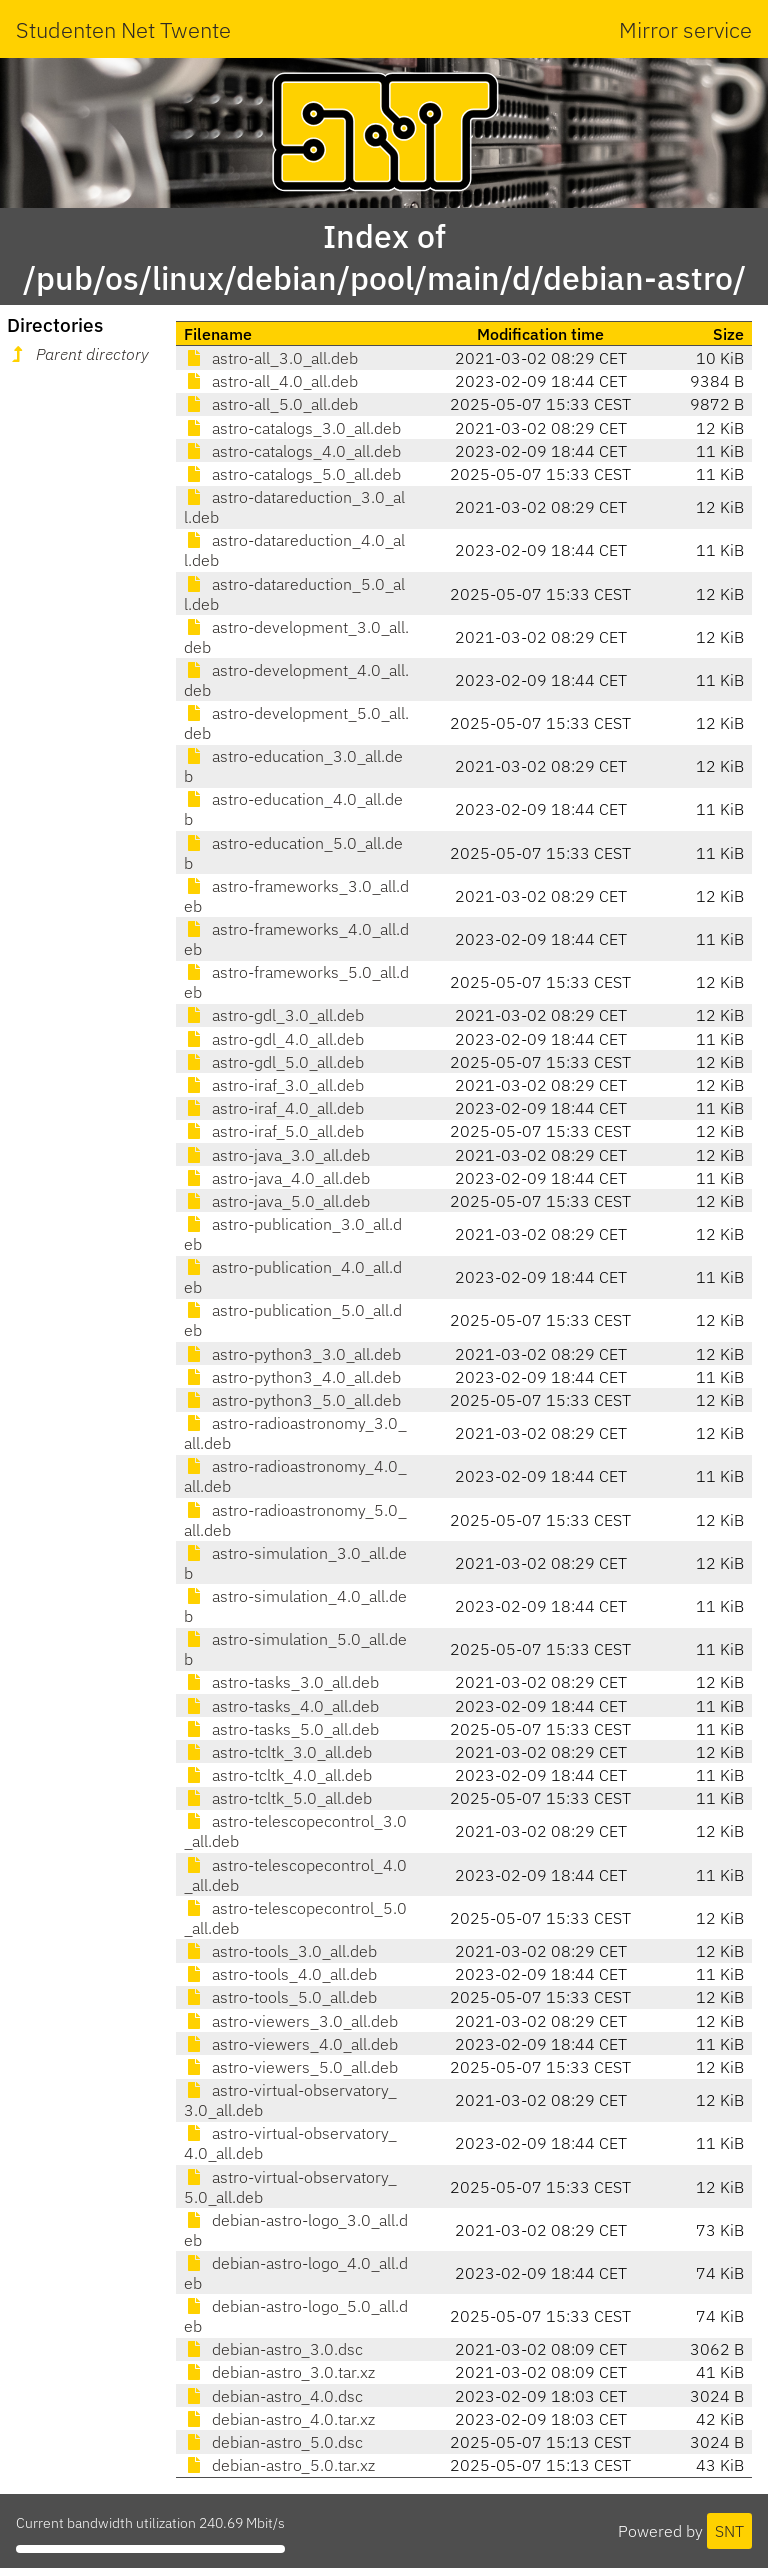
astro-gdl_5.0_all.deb (274, 1062)
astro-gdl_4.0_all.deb (274, 1039)
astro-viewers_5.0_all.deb (291, 2067)
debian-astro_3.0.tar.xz (279, 2372)
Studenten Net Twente (123, 29)
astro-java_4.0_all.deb (277, 1178)
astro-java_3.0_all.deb (277, 1155)
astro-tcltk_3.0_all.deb (278, 1752)
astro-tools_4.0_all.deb (280, 1974)
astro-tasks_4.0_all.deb (281, 1706)
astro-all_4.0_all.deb (271, 381)
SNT (729, 2531)
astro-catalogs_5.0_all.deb (292, 474)
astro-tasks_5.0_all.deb (281, 1729)
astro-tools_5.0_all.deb (280, 1997)
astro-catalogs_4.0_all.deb (292, 451)
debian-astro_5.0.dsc (273, 2442)
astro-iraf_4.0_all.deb (274, 1108)
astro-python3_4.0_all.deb (292, 1377)
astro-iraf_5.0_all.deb (274, 1131)
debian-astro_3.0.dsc (273, 2349)
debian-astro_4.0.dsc (273, 2396)
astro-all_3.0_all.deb (271, 358)
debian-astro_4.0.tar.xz (279, 2419)
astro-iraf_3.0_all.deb (274, 1085)
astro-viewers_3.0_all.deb (291, 2021)
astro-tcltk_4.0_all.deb (278, 1775)
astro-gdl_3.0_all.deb (274, 1015)
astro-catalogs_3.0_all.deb (292, 428)
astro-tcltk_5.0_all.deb (278, 1798)
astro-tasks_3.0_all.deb (281, 1682)
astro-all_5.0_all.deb (271, 404)
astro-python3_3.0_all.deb (292, 1354)
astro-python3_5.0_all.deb (292, 1400)
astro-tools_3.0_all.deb (280, 1951)
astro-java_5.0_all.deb (277, 1201)
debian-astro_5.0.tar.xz (279, 2465)
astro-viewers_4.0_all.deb (291, 2044)
